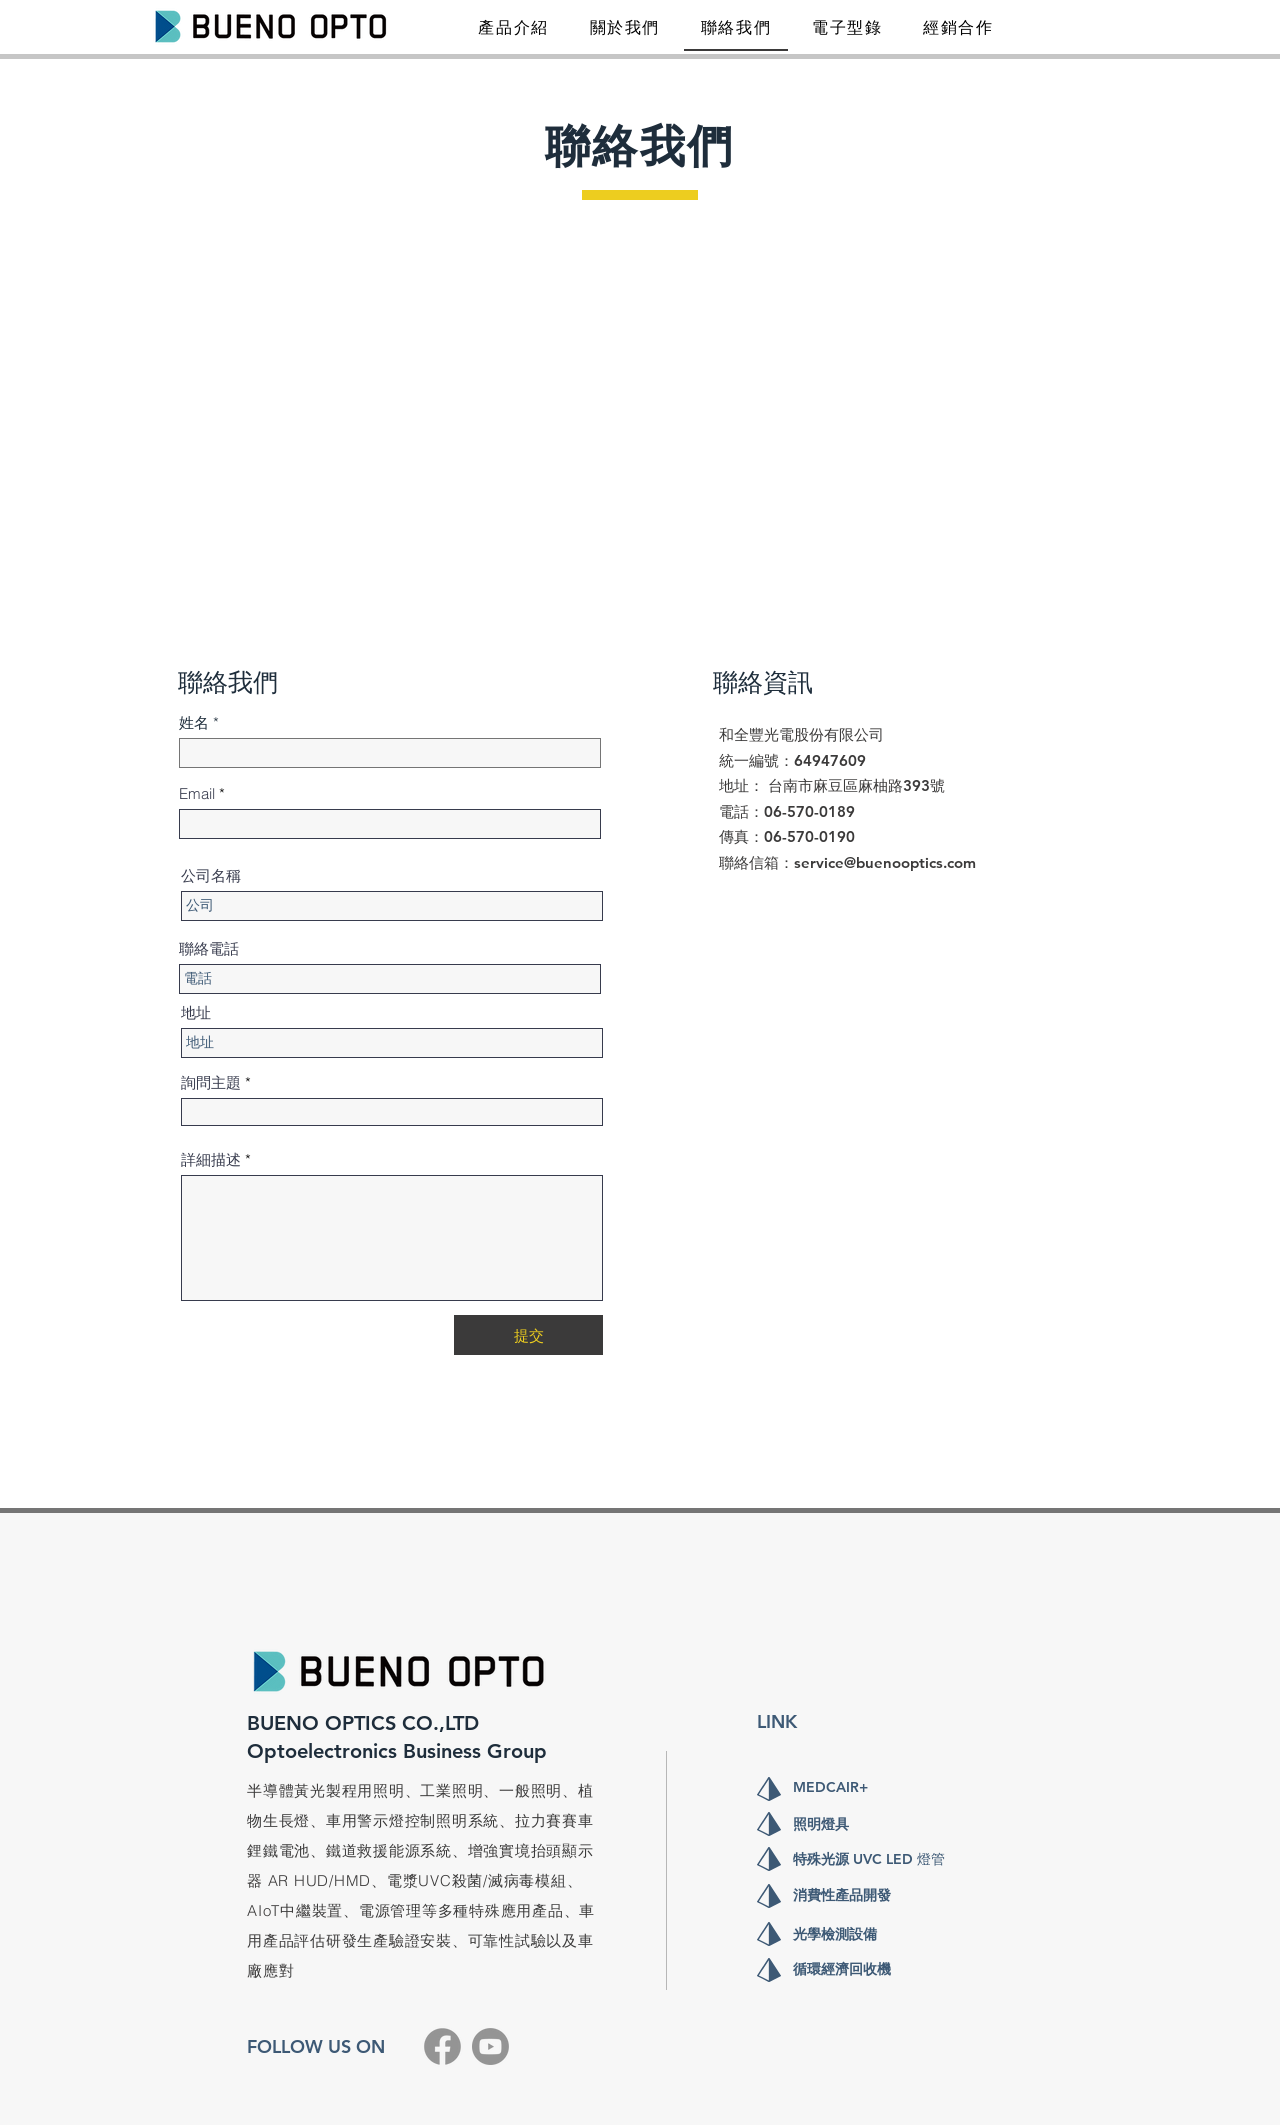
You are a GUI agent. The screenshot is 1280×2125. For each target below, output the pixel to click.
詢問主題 (211, 1082)
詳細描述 (211, 1159)
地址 (196, 1012)
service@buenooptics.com (885, 862)
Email (197, 793)
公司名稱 (211, 875)
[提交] (528, 1335)
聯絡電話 (209, 948)
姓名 (194, 722)
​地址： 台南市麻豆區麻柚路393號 (832, 785)
